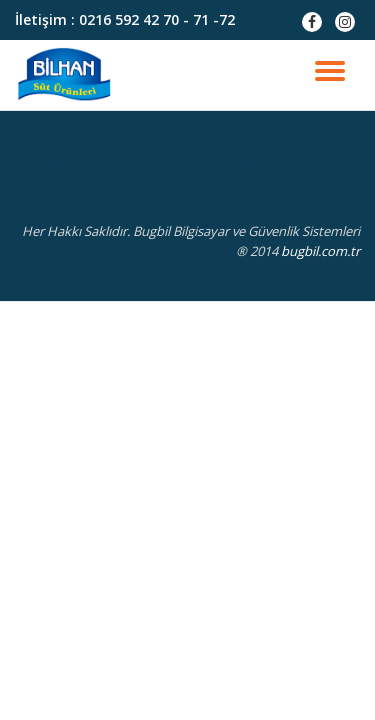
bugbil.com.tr (320, 251)
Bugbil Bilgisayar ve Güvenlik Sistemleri (150, 161)
